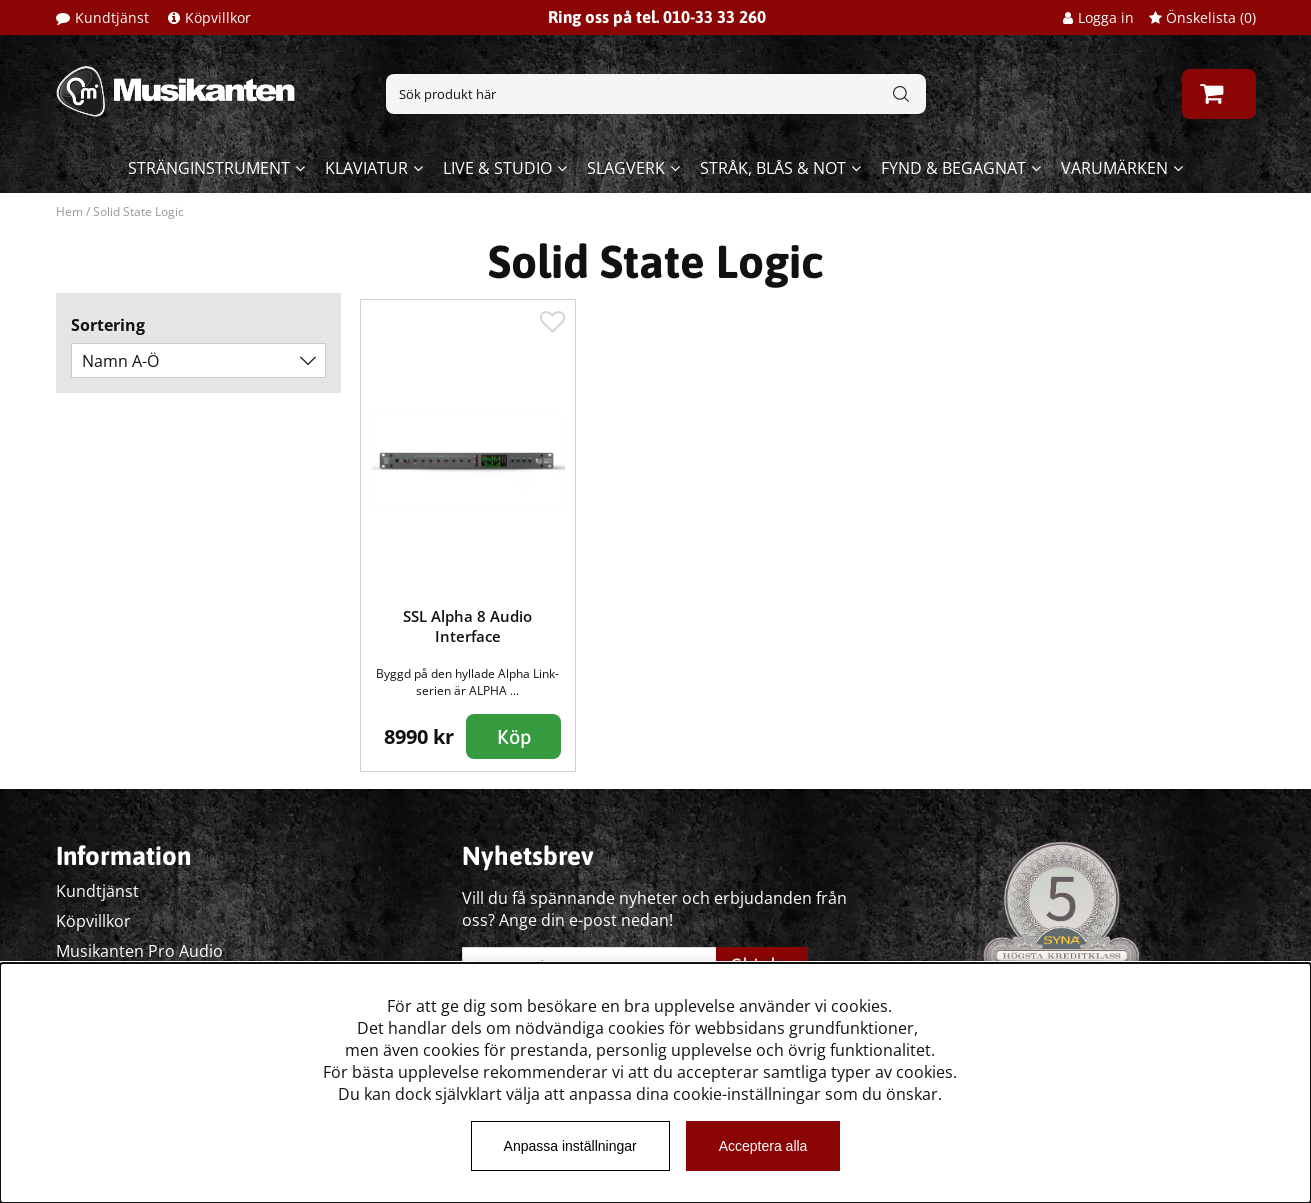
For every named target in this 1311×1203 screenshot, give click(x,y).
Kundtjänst (112, 17)
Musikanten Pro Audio (139, 951)
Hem (69, 211)
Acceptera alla (763, 1146)
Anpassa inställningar (570, 1146)
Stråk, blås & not (773, 168)
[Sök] (656, 94)
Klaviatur (366, 168)
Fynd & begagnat (953, 168)
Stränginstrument (209, 168)
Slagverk (626, 168)
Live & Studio (497, 168)
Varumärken (1114, 168)
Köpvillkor (218, 17)
